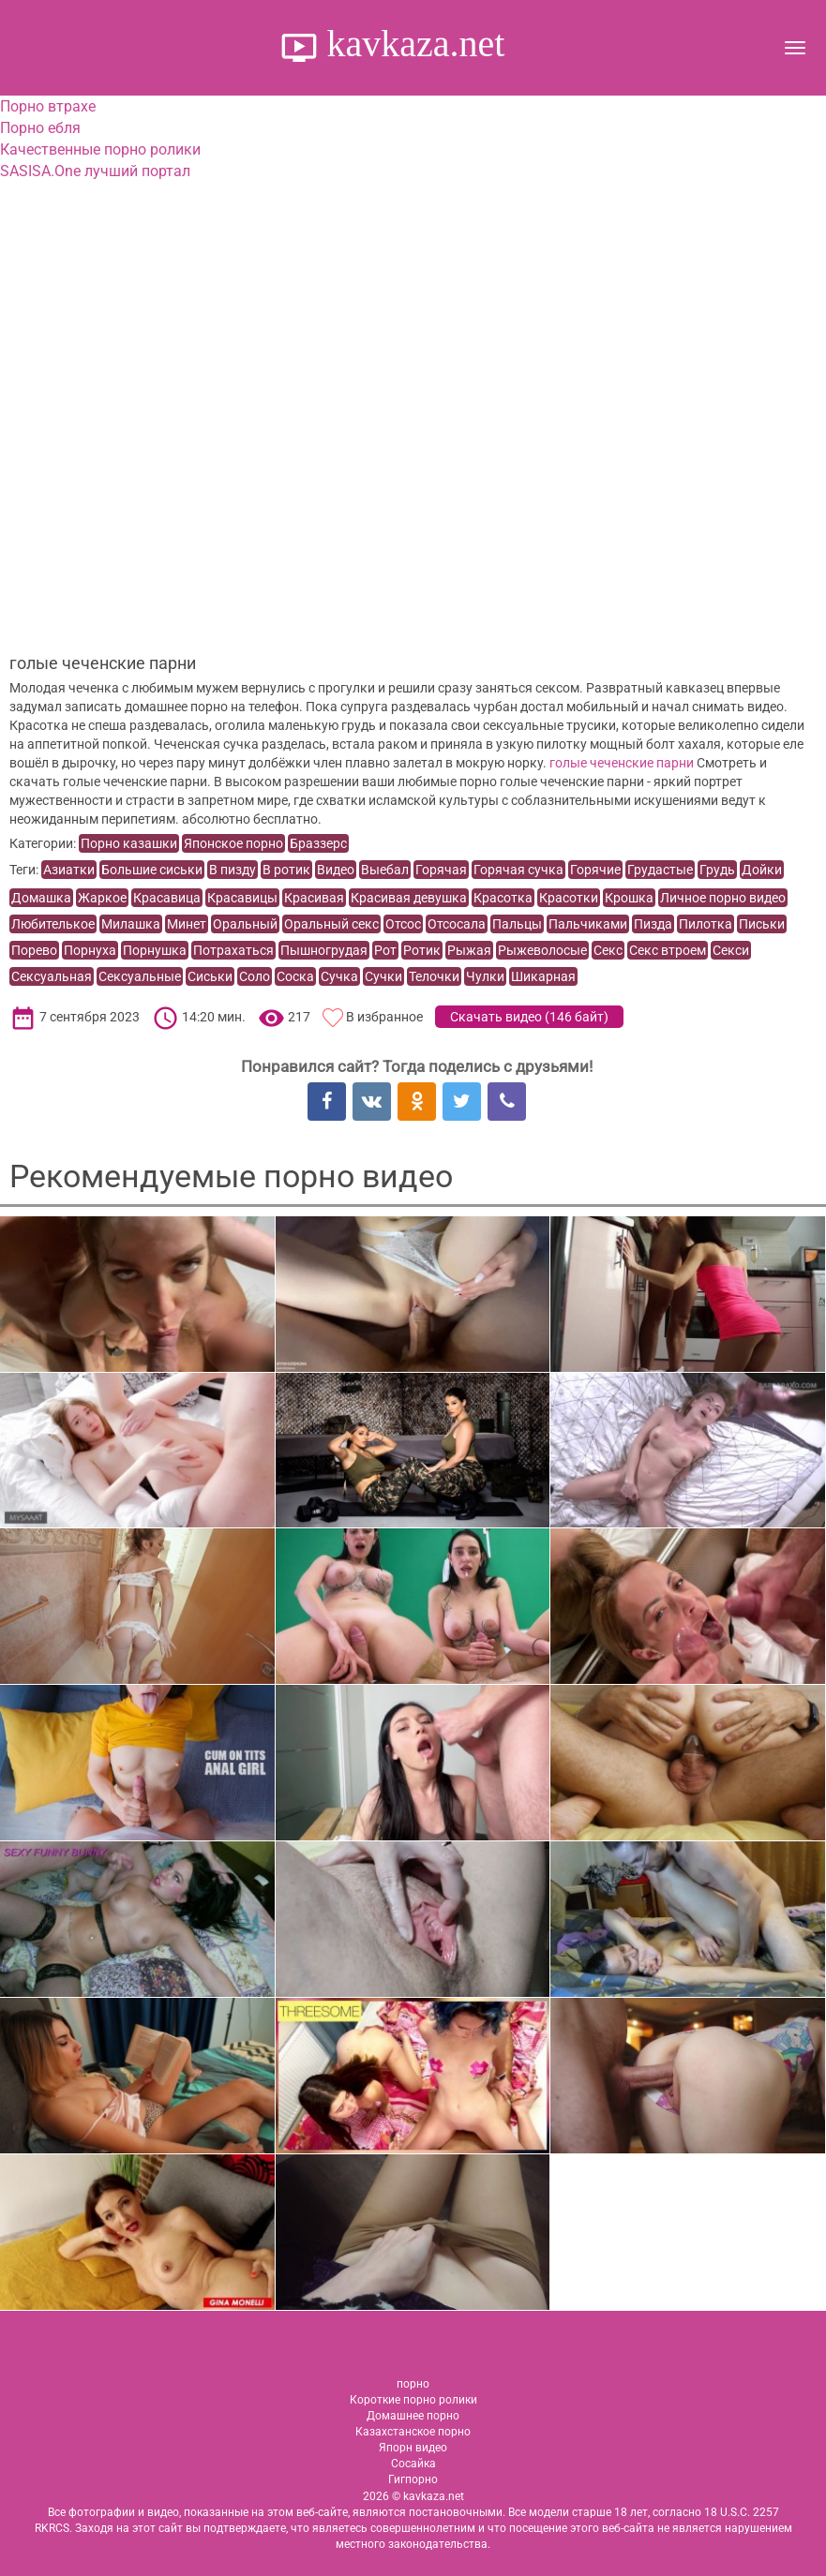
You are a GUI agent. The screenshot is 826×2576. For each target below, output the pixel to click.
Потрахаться (233, 950)
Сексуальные (139, 976)
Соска (295, 976)
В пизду (232, 869)
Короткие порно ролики (413, 2399)
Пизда (653, 923)
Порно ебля (40, 128)
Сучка (339, 976)
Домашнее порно (413, 2415)
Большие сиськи (152, 869)
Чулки (485, 976)
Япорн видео (413, 2447)
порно (413, 2383)
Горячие (595, 869)
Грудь (717, 869)
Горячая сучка (518, 869)
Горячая (441, 869)
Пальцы (517, 923)
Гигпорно (413, 2479)
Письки (762, 923)
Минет (186, 923)
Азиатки (69, 869)
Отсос (403, 923)
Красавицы (242, 897)
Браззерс (318, 843)
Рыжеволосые (542, 950)
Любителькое (53, 923)
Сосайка (413, 2463)
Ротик (422, 950)
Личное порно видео (723, 897)
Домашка (41, 897)
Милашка (130, 923)
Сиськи (210, 976)
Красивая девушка (409, 897)
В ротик (286, 869)
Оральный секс (331, 923)
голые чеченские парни (621, 762)
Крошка (629, 897)
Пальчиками (587, 923)
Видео (335, 869)
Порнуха (90, 950)
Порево (34, 950)
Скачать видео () (529, 1016)
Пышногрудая (324, 950)
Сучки (383, 976)
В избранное (384, 1016)
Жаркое (102, 897)
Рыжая (469, 950)
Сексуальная (51, 976)
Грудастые (660, 869)
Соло (254, 976)
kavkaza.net (411, 43)
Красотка (503, 897)
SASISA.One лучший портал (95, 171)
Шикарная (543, 976)
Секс (608, 950)
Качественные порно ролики (100, 149)
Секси (731, 950)
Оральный (245, 923)
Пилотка (705, 923)
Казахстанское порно (413, 2431)
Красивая (314, 897)
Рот (385, 950)
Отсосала (457, 923)
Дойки (762, 869)
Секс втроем (667, 950)
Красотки (568, 897)
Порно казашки (129, 843)
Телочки (434, 976)
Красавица (167, 897)
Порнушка (155, 950)
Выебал (385, 869)
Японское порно (233, 843)
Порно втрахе (48, 106)
